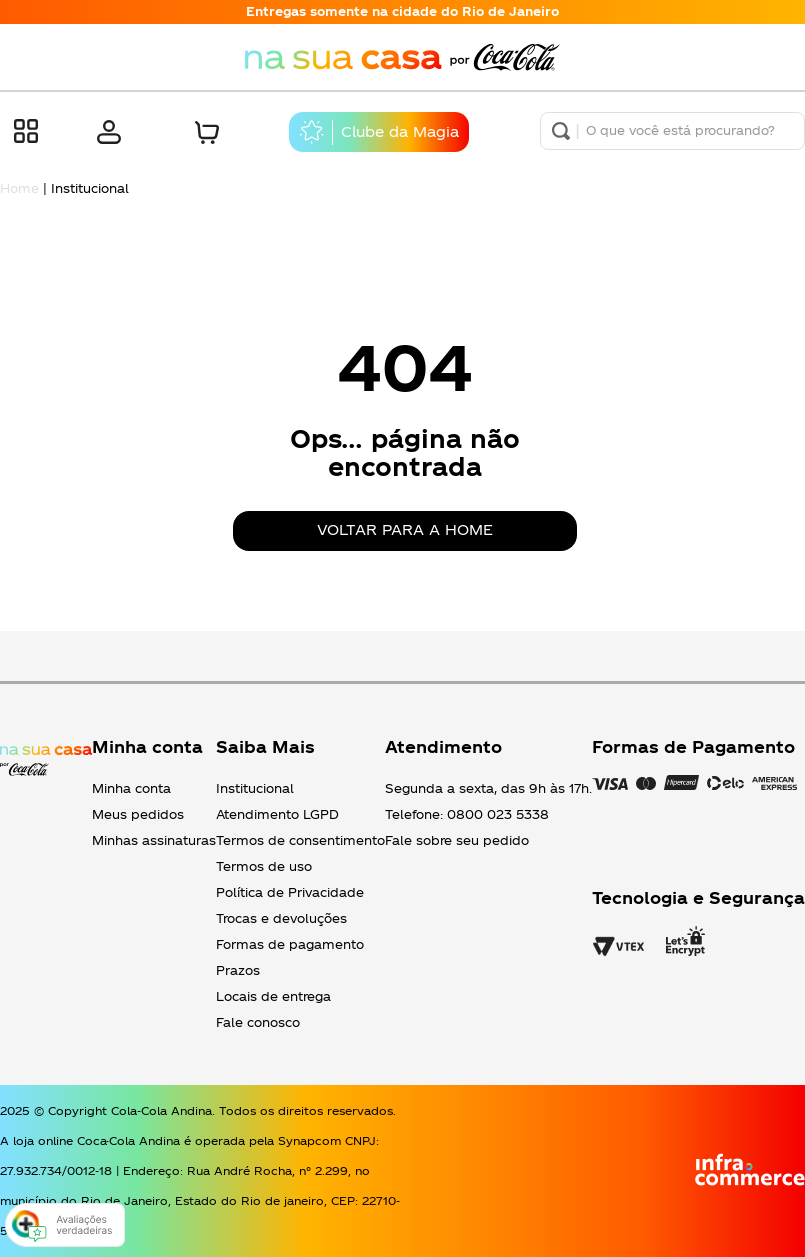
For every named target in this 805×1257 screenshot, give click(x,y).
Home (19, 188)
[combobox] (672, 131)
